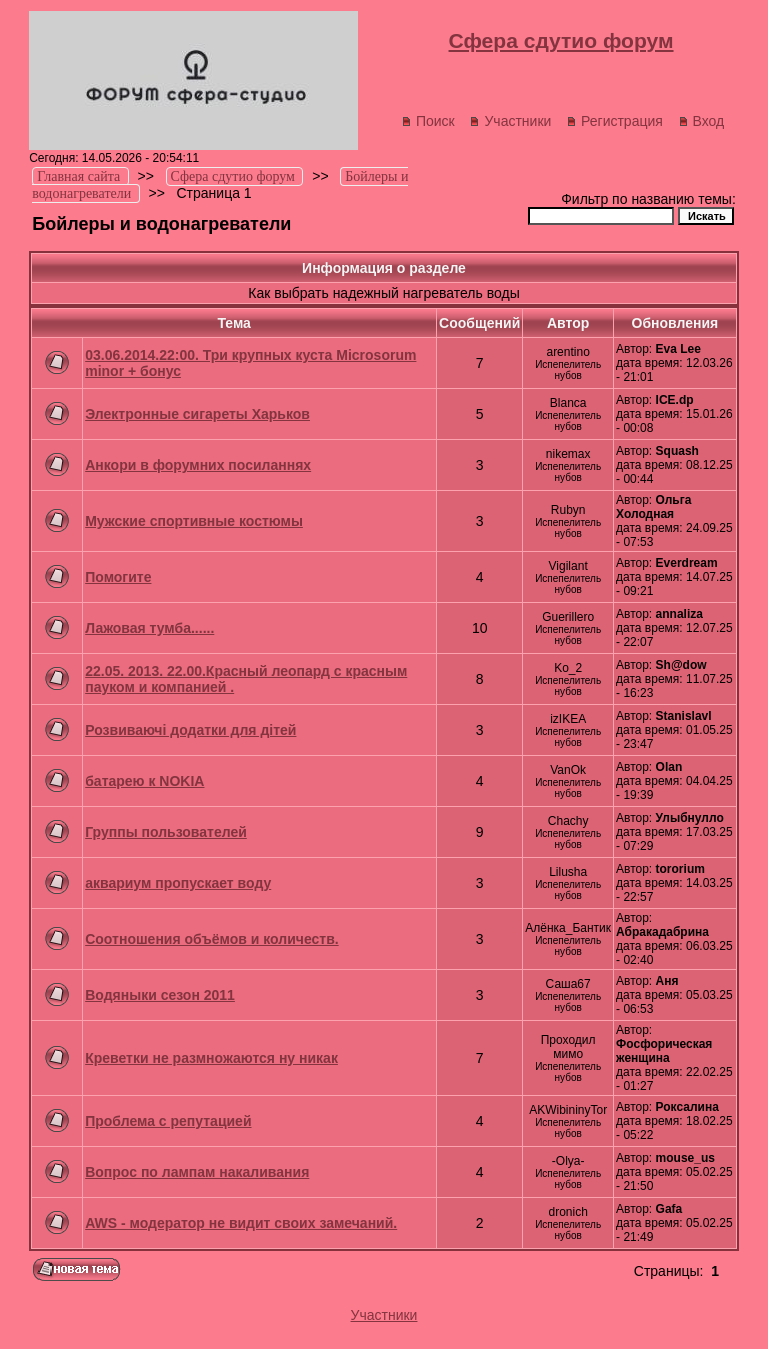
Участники (510, 121)
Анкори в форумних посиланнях (198, 465)
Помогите (118, 577)
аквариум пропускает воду (178, 883)
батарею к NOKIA (144, 781)
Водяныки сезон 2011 (160, 995)
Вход (701, 121)
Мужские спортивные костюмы (194, 521)
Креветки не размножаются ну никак (211, 1058)
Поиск (428, 121)
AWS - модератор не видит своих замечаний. (241, 1223)
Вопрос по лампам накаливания (197, 1172)
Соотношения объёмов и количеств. (211, 939)
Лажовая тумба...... (149, 628)
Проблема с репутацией (168, 1121)
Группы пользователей (166, 832)
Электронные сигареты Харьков (197, 414)
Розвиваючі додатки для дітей (190, 730)
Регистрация (614, 121)
